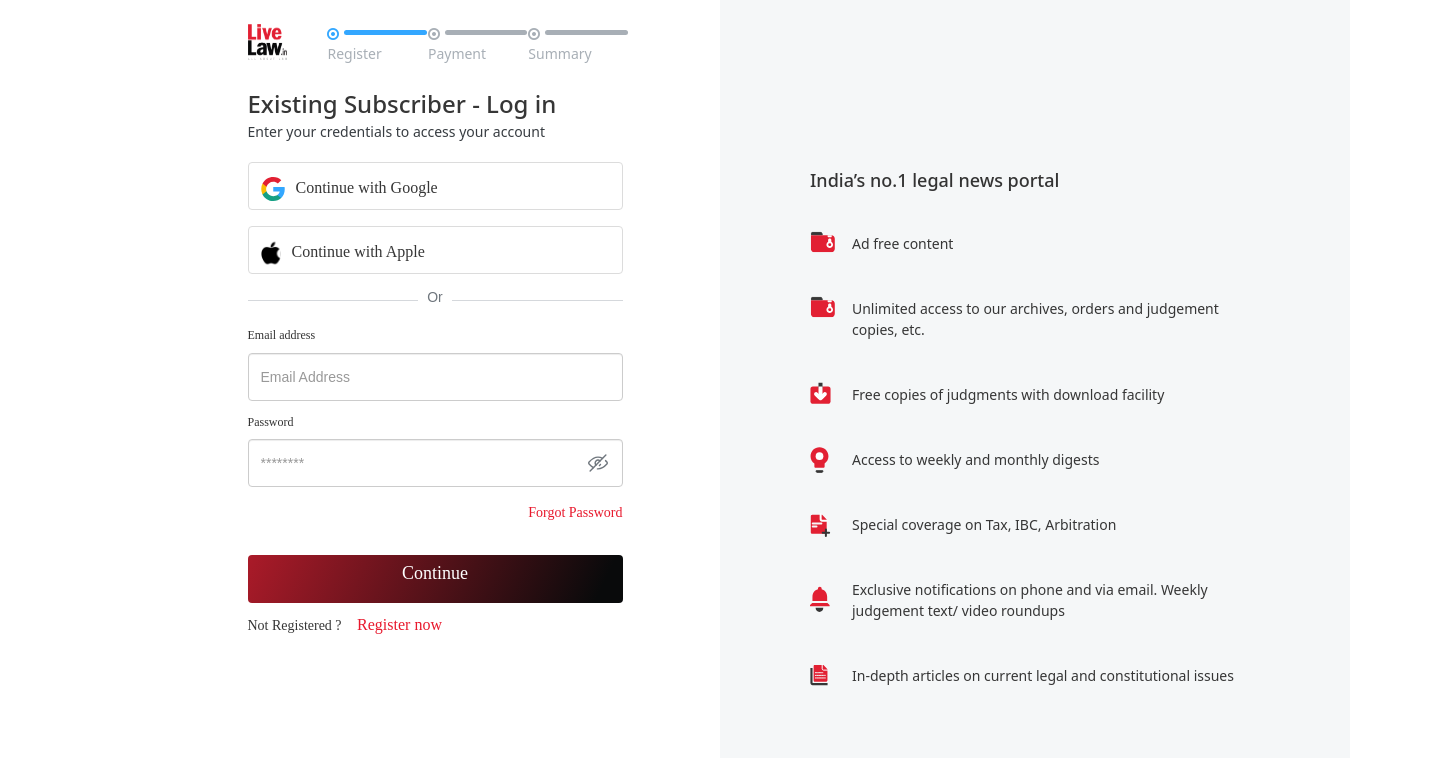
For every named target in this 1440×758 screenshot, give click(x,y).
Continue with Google (349, 187)
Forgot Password (575, 512)
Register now (399, 624)
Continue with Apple (343, 251)
